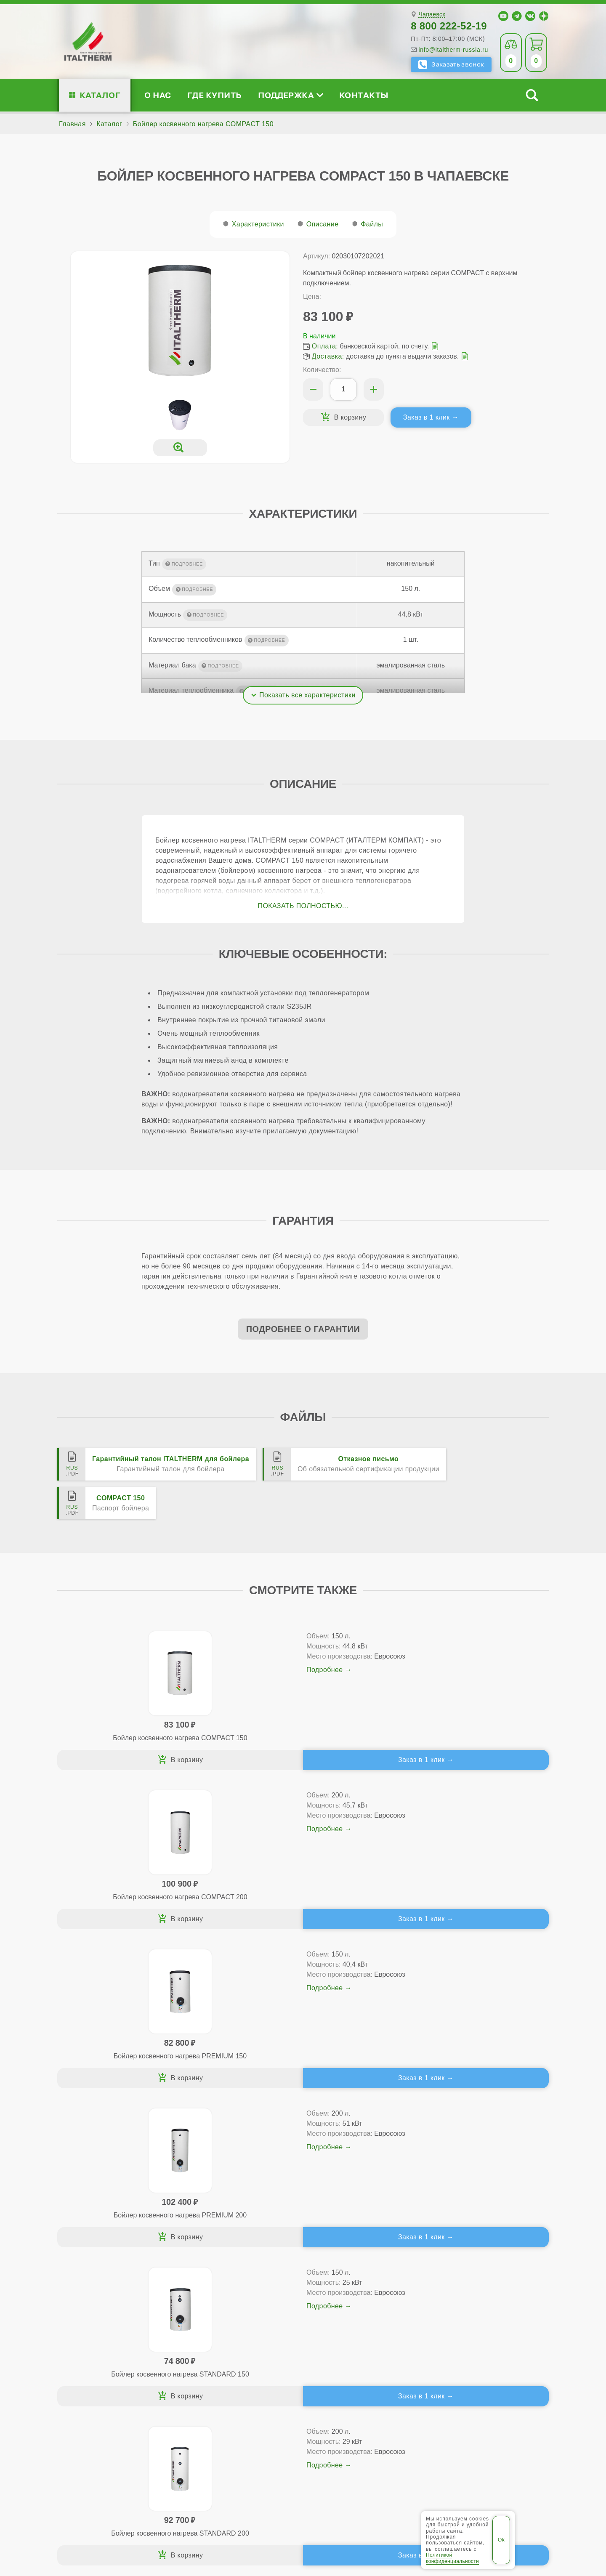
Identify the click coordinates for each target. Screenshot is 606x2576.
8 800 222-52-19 (449, 26)
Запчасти (360, 2358)
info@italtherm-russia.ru (453, 49)
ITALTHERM (104, 2511)
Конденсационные (213, 2358)
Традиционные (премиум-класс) (235, 2331)
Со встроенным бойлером (226, 2344)
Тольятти (389, 2485)
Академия (470, 2358)
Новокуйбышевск (272, 2485)
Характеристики (258, 224)
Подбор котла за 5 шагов (230, 2371)
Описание (322, 224)
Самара (319, 2485)
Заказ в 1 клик (426, 417)
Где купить (214, 95)
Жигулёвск (220, 2485)
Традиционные (207, 2317)
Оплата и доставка (365, 2344)
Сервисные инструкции (481, 2317)
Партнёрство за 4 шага (491, 2331)
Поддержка (290, 95)
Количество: (322, 369)
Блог (85, 2371)
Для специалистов (484, 2304)
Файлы (372, 224)
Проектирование (104, 2344)
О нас (157, 95)
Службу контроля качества (212, 2420)
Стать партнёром (471, 2344)
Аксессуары (364, 2371)
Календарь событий (475, 2371)
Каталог (100, 95)
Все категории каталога (198, 2511)
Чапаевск (431, 14)
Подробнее (165, 1679)
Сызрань (353, 2485)
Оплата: (325, 346)
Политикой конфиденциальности (452, 2558)
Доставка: (328, 356)
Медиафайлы (110, 2331)
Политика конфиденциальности (383, 2511)
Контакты (364, 95)
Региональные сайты (284, 2511)
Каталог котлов (214, 2304)
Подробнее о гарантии (303, 1329)
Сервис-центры (360, 2317)
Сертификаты (99, 2317)
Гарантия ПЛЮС (361, 2331)
